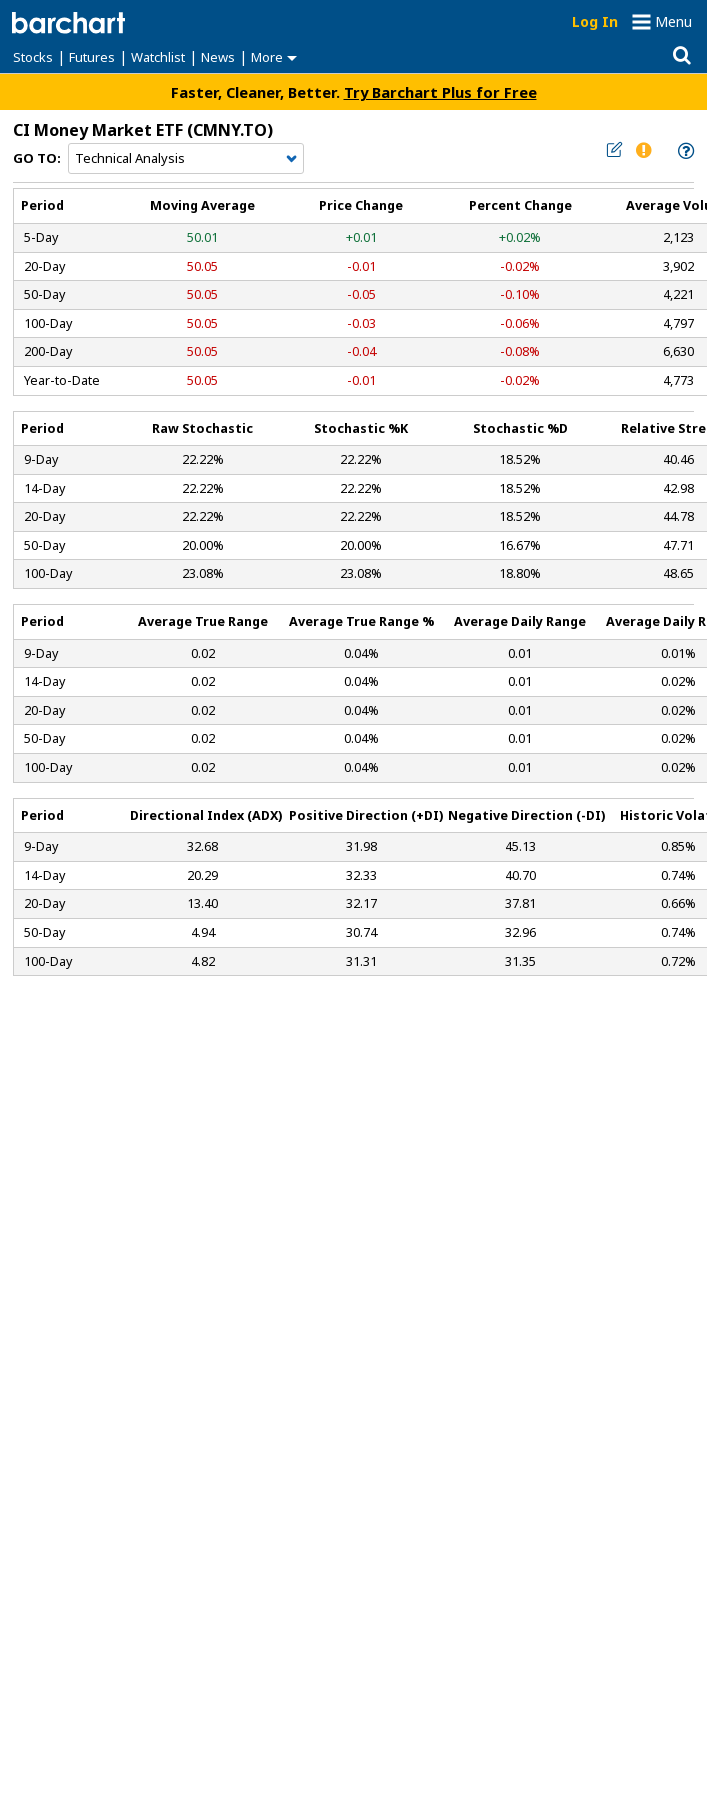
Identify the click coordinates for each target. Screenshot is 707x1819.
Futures (92, 57)
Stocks (33, 57)
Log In (595, 21)
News (218, 57)
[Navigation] (186, 159)
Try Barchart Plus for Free (440, 92)
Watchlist (158, 57)
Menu (673, 21)
